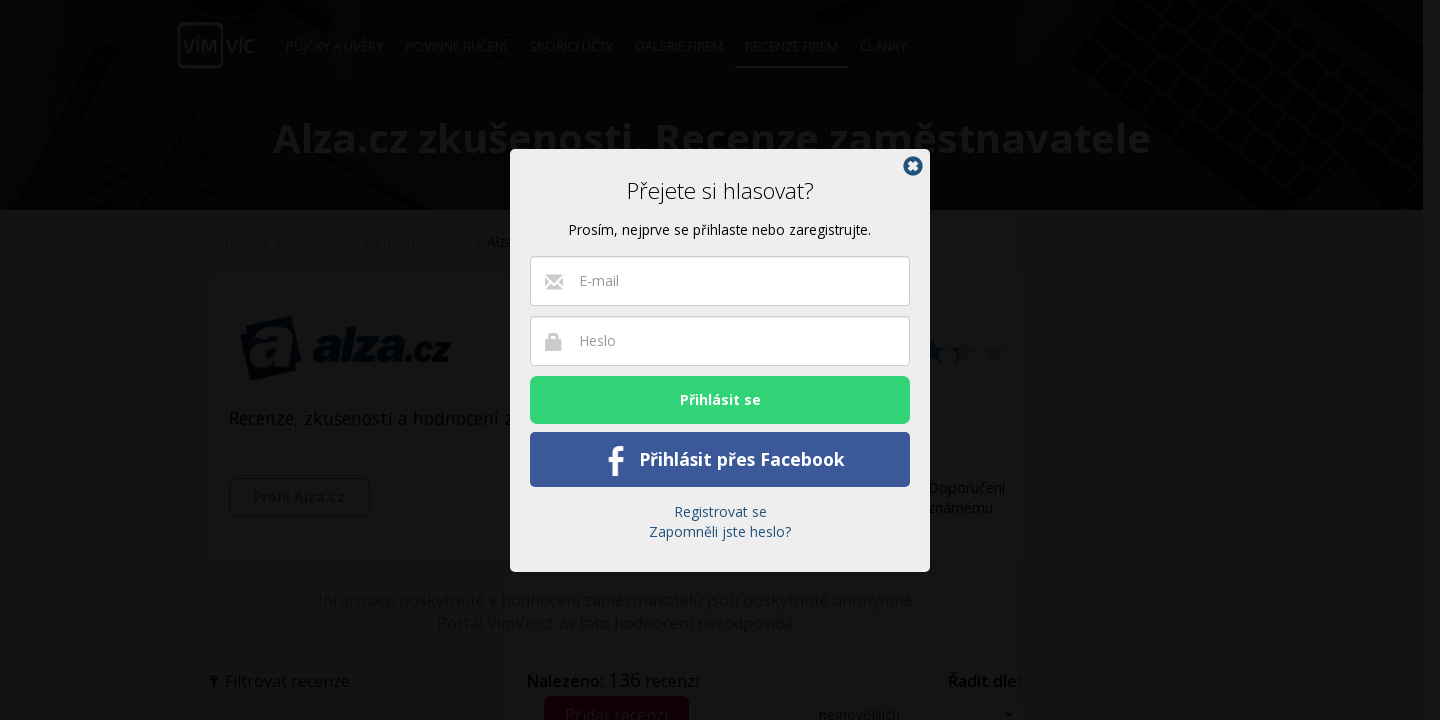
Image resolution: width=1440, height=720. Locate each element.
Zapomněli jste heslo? (720, 531)
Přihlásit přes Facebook (720, 461)
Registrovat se (720, 511)
